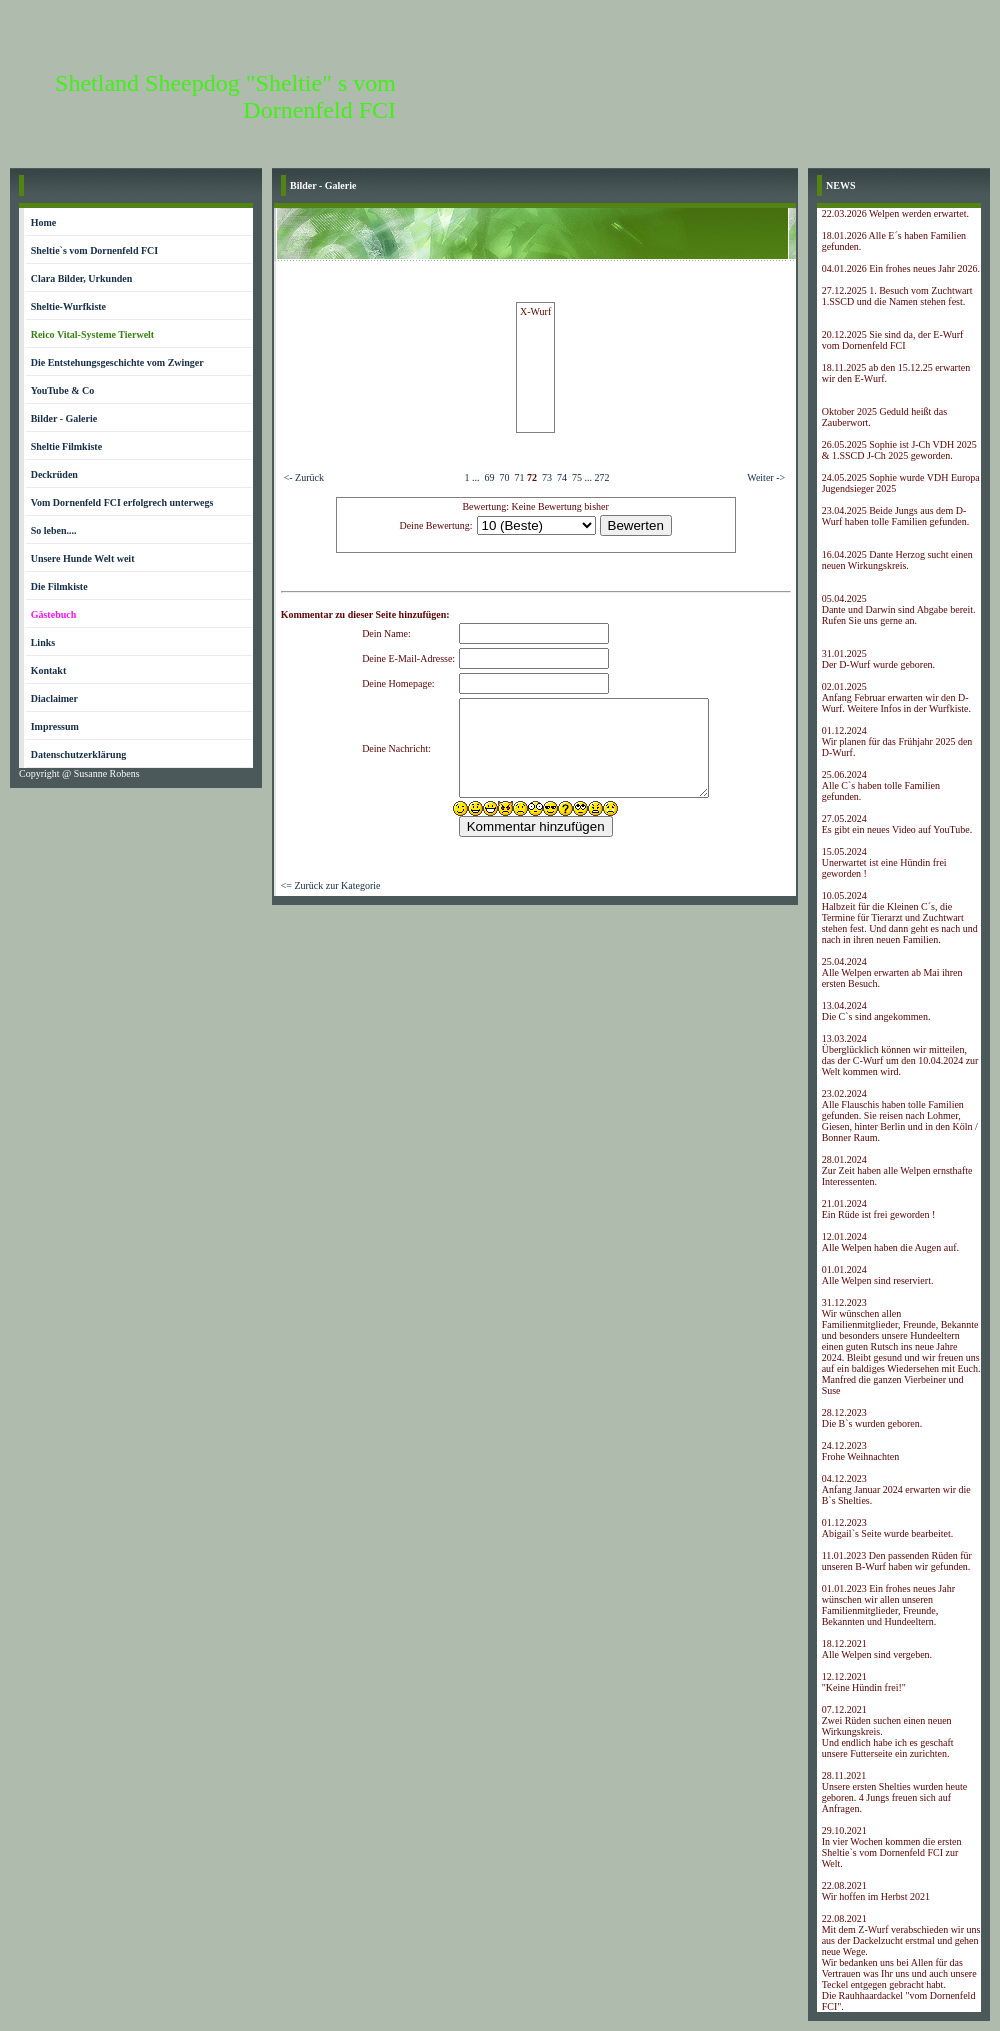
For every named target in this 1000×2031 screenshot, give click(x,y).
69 (489, 477)
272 (601, 477)
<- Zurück (304, 477)
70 (504, 477)
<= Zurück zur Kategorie (331, 885)
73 (547, 477)
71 (519, 477)
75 (577, 477)
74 (562, 477)
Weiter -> (766, 477)
